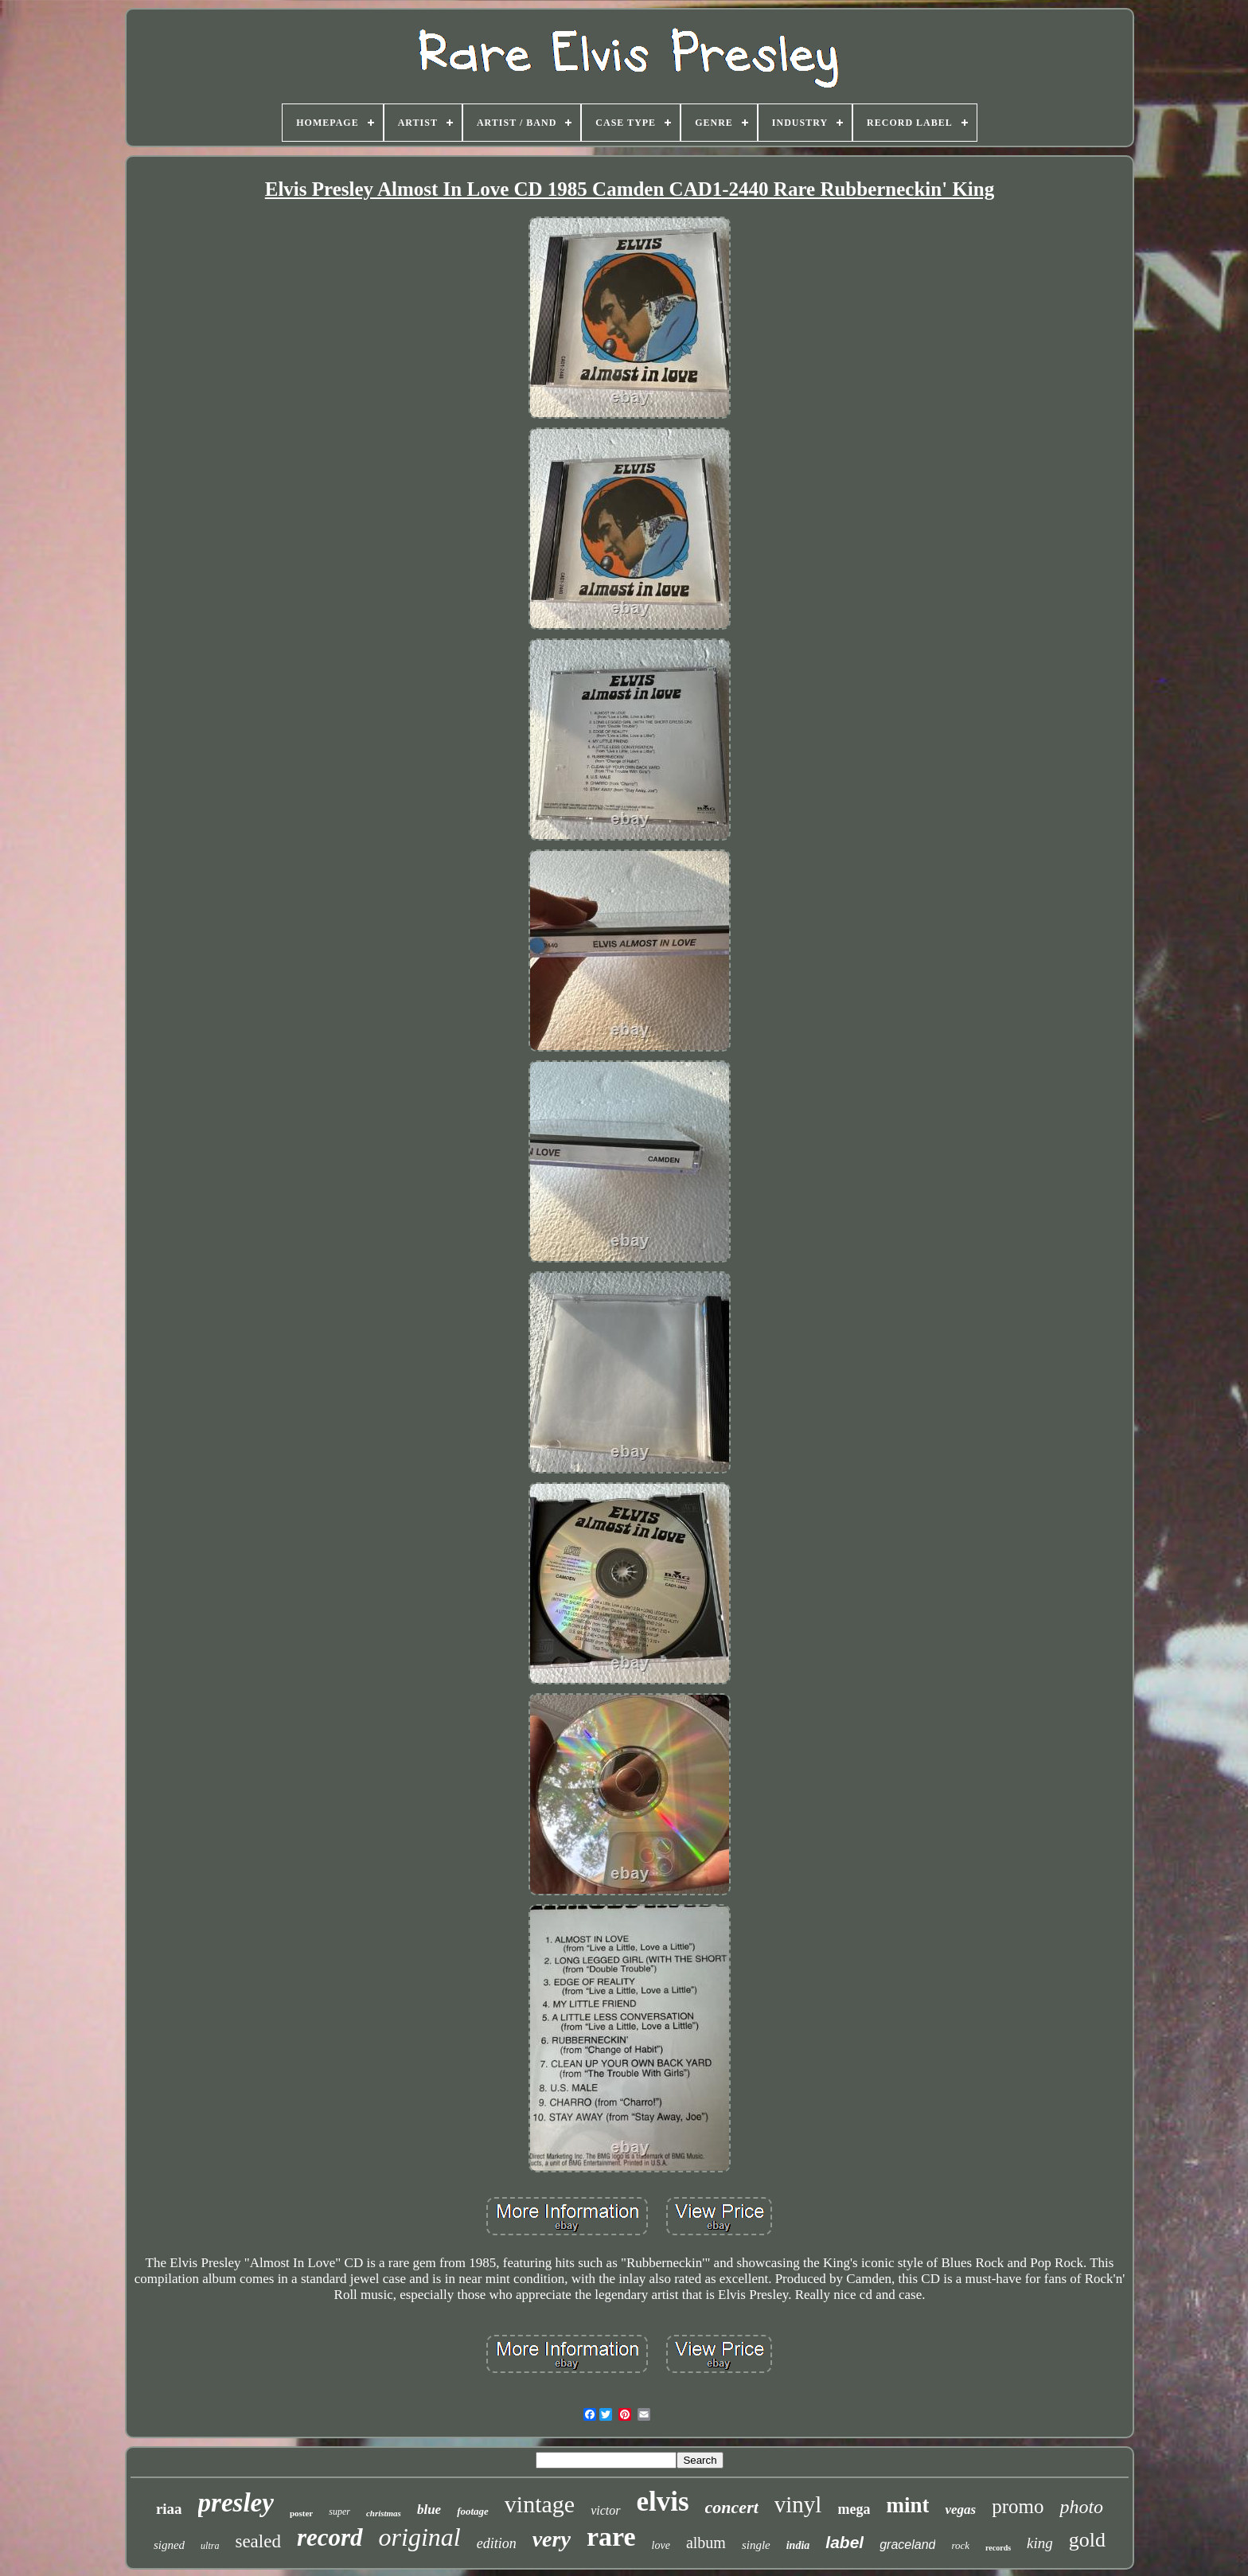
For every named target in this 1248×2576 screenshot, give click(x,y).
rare (611, 2536)
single (756, 2545)
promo (1017, 2506)
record (330, 2537)
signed (169, 2545)
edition (497, 2543)
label (844, 2542)
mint (907, 2505)
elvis (663, 2501)
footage (473, 2511)
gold (1087, 2539)
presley (236, 2502)
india (798, 2545)
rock (960, 2545)
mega (853, 2509)
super (339, 2511)
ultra (210, 2545)
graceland (907, 2544)
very (551, 2539)
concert (732, 2507)
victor (605, 2510)
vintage (540, 2504)
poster (301, 2513)
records (998, 2547)
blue (429, 2509)
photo (1081, 2506)
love (661, 2545)
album (706, 2542)
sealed (257, 2541)
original (420, 2537)
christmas (383, 2513)
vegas (960, 2509)
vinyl (798, 2504)
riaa (169, 2508)
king (1040, 2543)
